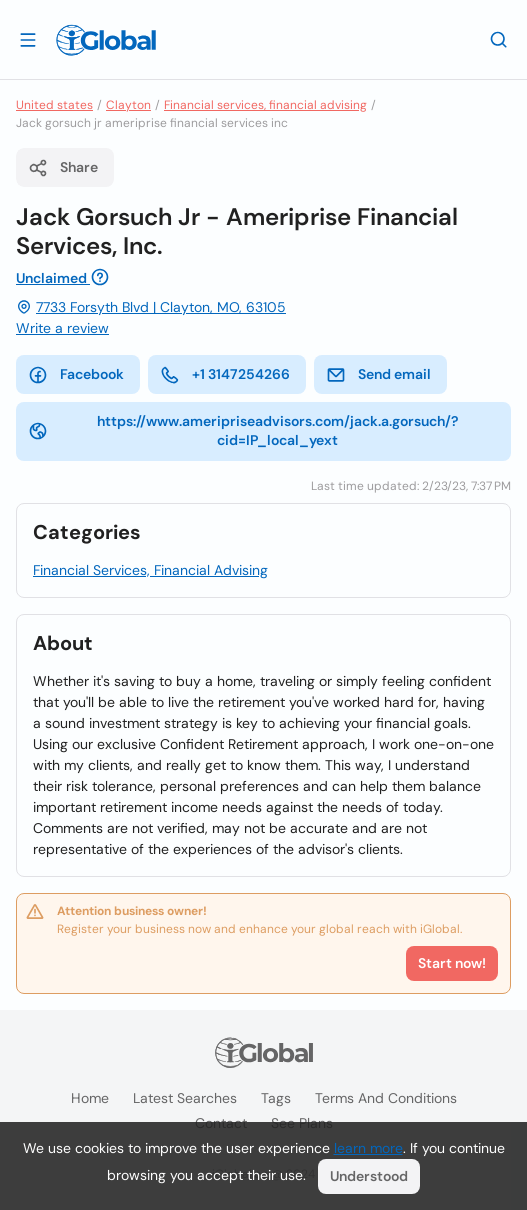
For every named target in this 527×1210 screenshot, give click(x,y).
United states (54, 105)
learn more (368, 1148)
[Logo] (106, 40)
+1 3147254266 (225, 375)
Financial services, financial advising (265, 105)
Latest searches (185, 1098)
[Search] (499, 39)
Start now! (452, 963)
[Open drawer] (28, 39)
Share (63, 168)
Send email (378, 375)
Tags (276, 1098)
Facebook (76, 375)
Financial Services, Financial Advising (150, 570)
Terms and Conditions (386, 1098)
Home (90, 1098)
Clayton (128, 105)
